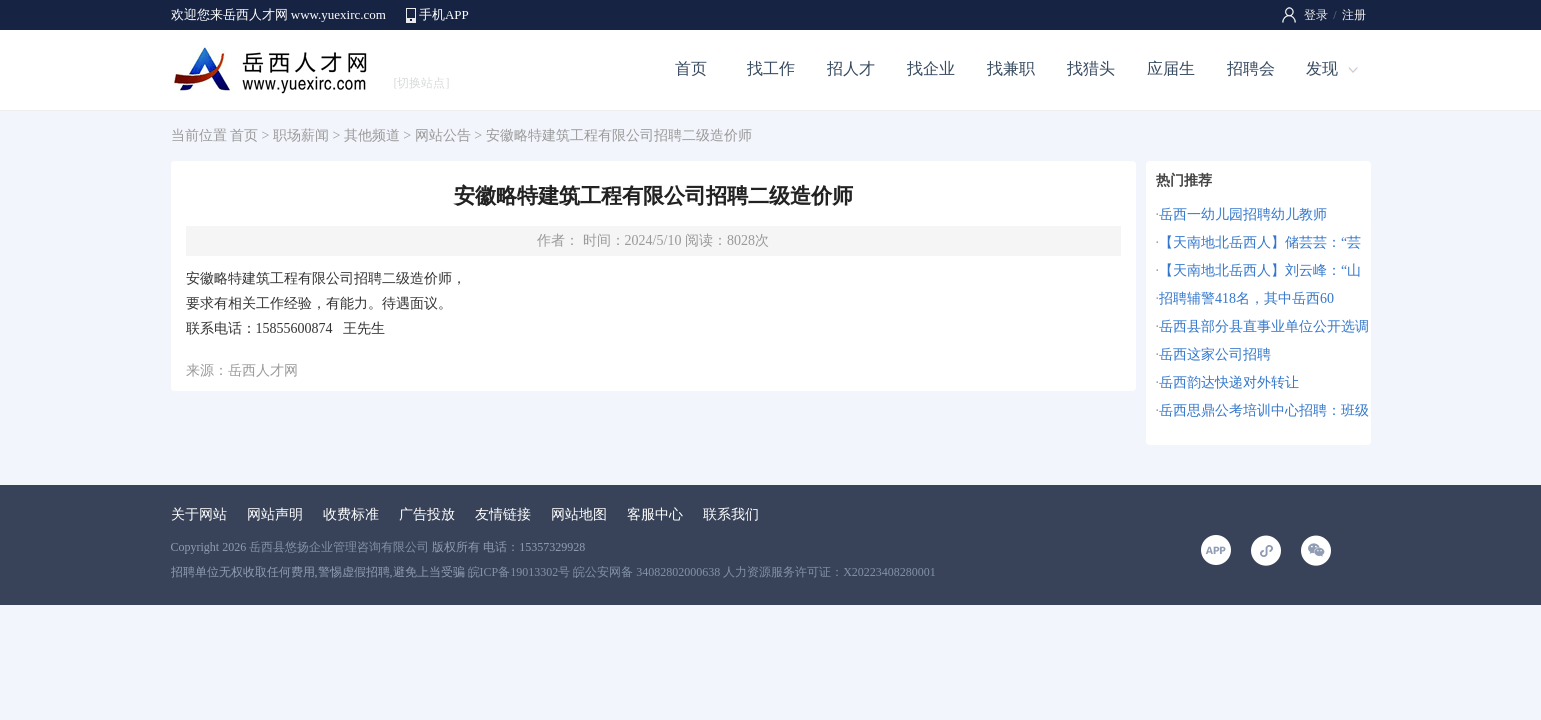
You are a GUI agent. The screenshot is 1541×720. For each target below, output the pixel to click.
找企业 (931, 68)
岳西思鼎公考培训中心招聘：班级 (1264, 410)
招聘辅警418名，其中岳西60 (1246, 298)
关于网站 (199, 514)
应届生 (1171, 68)
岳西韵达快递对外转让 (1229, 382)
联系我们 (731, 514)
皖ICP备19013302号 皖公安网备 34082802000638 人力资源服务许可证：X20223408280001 (702, 572)
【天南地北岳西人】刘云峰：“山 (1260, 270)
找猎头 (1091, 68)
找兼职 (1011, 68)
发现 (1322, 68)
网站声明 (275, 514)
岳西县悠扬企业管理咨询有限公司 (339, 547)
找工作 (771, 68)
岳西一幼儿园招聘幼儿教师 (1243, 214)
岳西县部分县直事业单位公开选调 (1264, 326)
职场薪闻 (301, 135)
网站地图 (579, 514)
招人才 (851, 68)
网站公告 (443, 135)
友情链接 (503, 514)
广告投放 (427, 514)
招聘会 (1251, 68)
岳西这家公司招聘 (1215, 354)
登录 (1316, 15)
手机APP (444, 14)
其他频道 (372, 135)
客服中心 (655, 514)
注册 (1354, 15)
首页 (691, 68)
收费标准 (351, 514)
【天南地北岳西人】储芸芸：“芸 (1260, 242)
